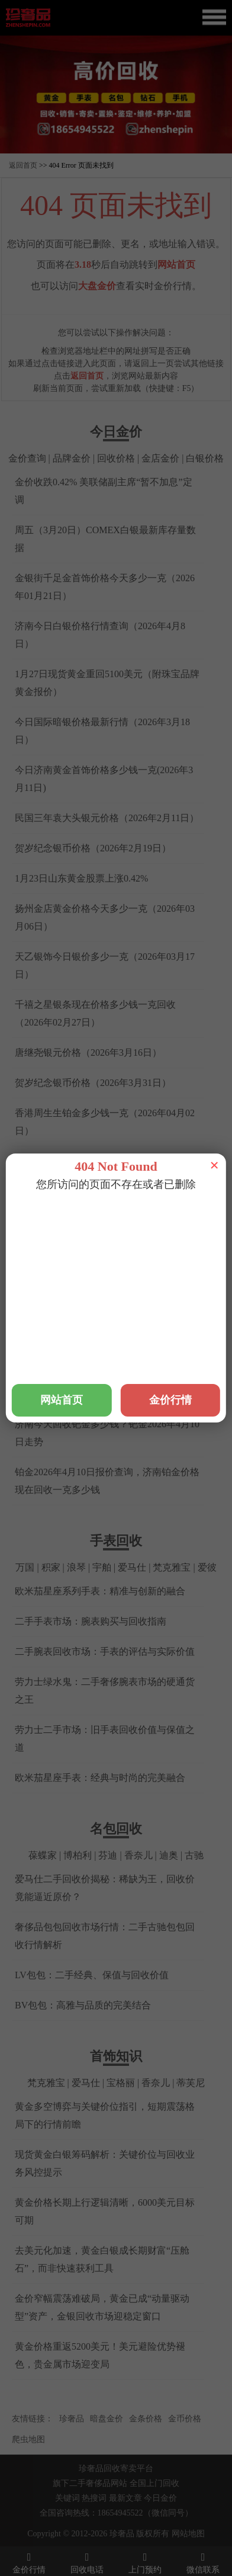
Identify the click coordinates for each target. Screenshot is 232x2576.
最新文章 (125, 2498)
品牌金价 (72, 458)
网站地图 (188, 2533)
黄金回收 (49, 1208)
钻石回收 (183, 1208)
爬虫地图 (28, 2439)
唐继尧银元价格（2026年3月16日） (88, 1052)
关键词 (67, 2498)
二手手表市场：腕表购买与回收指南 (90, 1621)
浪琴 (76, 1567)
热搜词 (94, 2498)
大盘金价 (97, 286)
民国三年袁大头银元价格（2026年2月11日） (107, 818)
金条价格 (145, 2418)
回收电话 (87, 2562)
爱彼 (207, 1567)
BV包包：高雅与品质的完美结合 (83, 2005)
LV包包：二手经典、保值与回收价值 (92, 1975)
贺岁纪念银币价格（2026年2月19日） (93, 848)
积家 (50, 1567)
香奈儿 (138, 1855)
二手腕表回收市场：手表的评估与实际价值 (105, 1651)
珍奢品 (71, 2418)
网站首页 (176, 264)
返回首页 (23, 165)
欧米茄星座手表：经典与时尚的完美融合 (100, 1778)
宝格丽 (121, 2083)
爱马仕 (132, 1567)
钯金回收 (138, 1208)
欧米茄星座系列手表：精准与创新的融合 (100, 1591)
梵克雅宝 (172, 1567)
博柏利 (77, 1855)
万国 (24, 1567)
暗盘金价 (106, 2418)
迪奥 (168, 1855)
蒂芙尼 (190, 2083)
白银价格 (205, 458)
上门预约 (145, 2562)
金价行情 (29, 2562)
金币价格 (184, 2418)
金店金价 (160, 458)
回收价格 (116, 458)
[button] (116, 147)
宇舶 (101, 1567)
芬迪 (107, 1855)
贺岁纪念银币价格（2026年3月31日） (93, 1083)
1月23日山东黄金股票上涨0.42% (81, 878)
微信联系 (203, 2562)
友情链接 (28, 2418)
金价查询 (27, 458)
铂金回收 (93, 1208)
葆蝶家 (42, 1855)
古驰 (194, 1855)
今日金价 (160, 2498)
